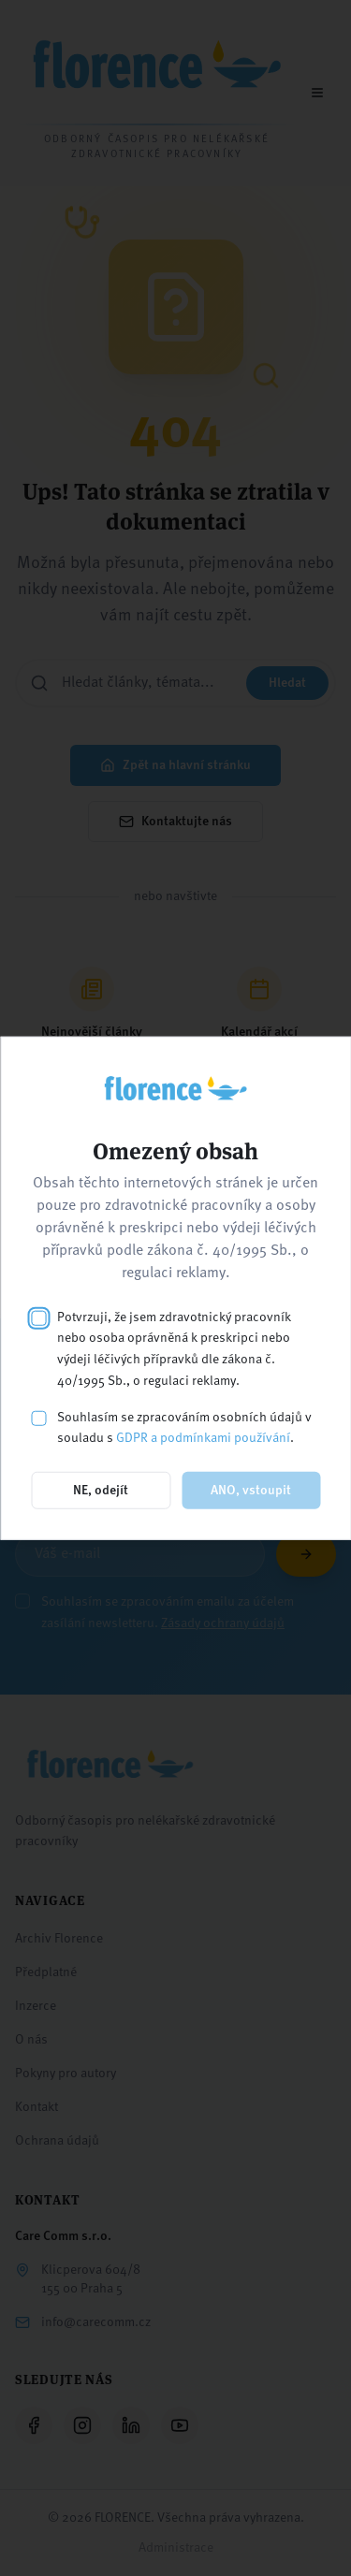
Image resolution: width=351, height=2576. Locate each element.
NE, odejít (100, 1490)
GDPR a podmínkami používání (203, 1438)
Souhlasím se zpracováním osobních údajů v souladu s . (184, 1427)
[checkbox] (38, 1317)
